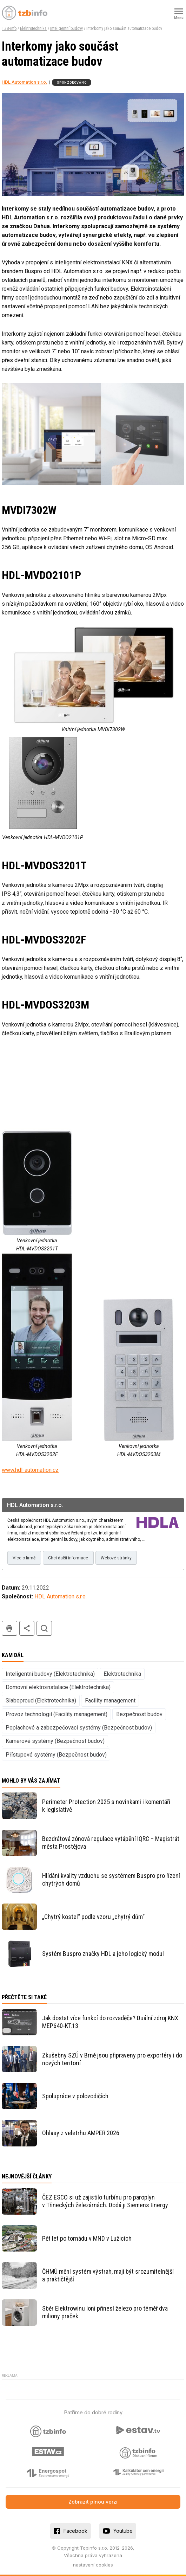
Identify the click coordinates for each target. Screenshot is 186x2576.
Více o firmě (24, 1558)
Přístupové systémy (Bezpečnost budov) (56, 1754)
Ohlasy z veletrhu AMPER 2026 (80, 2133)
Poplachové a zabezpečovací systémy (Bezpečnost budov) (79, 1727)
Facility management (110, 1700)
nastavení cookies (93, 2565)
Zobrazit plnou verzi (93, 2502)
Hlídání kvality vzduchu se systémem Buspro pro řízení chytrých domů (111, 1879)
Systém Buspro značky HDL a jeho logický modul (103, 1953)
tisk (9, 1628)
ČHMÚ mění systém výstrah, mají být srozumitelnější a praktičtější (108, 2275)
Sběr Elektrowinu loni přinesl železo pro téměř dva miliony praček (105, 2312)
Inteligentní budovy (66, 28)
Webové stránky (116, 1558)
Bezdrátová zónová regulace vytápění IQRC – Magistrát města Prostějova (110, 1842)
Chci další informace (68, 1558)
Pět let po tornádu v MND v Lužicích (87, 2238)
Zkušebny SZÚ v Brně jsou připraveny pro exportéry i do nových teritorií (112, 2059)
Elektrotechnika (33, 28)
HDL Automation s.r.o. (24, 82)
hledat (44, 1628)
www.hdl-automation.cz (30, 1470)
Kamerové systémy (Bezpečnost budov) (55, 1741)
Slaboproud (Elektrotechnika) (41, 1700)
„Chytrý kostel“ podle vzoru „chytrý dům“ (93, 1916)
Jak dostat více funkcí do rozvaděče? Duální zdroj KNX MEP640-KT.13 (110, 2021)
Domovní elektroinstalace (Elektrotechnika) (58, 1687)
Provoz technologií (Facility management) (56, 1714)
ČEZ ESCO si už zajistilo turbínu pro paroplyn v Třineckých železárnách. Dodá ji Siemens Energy (105, 2201)
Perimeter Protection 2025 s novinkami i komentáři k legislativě (106, 1805)
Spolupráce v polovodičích (75, 2096)
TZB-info (9, 28)
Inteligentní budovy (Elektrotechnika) (50, 1673)
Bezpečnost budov (139, 1714)
